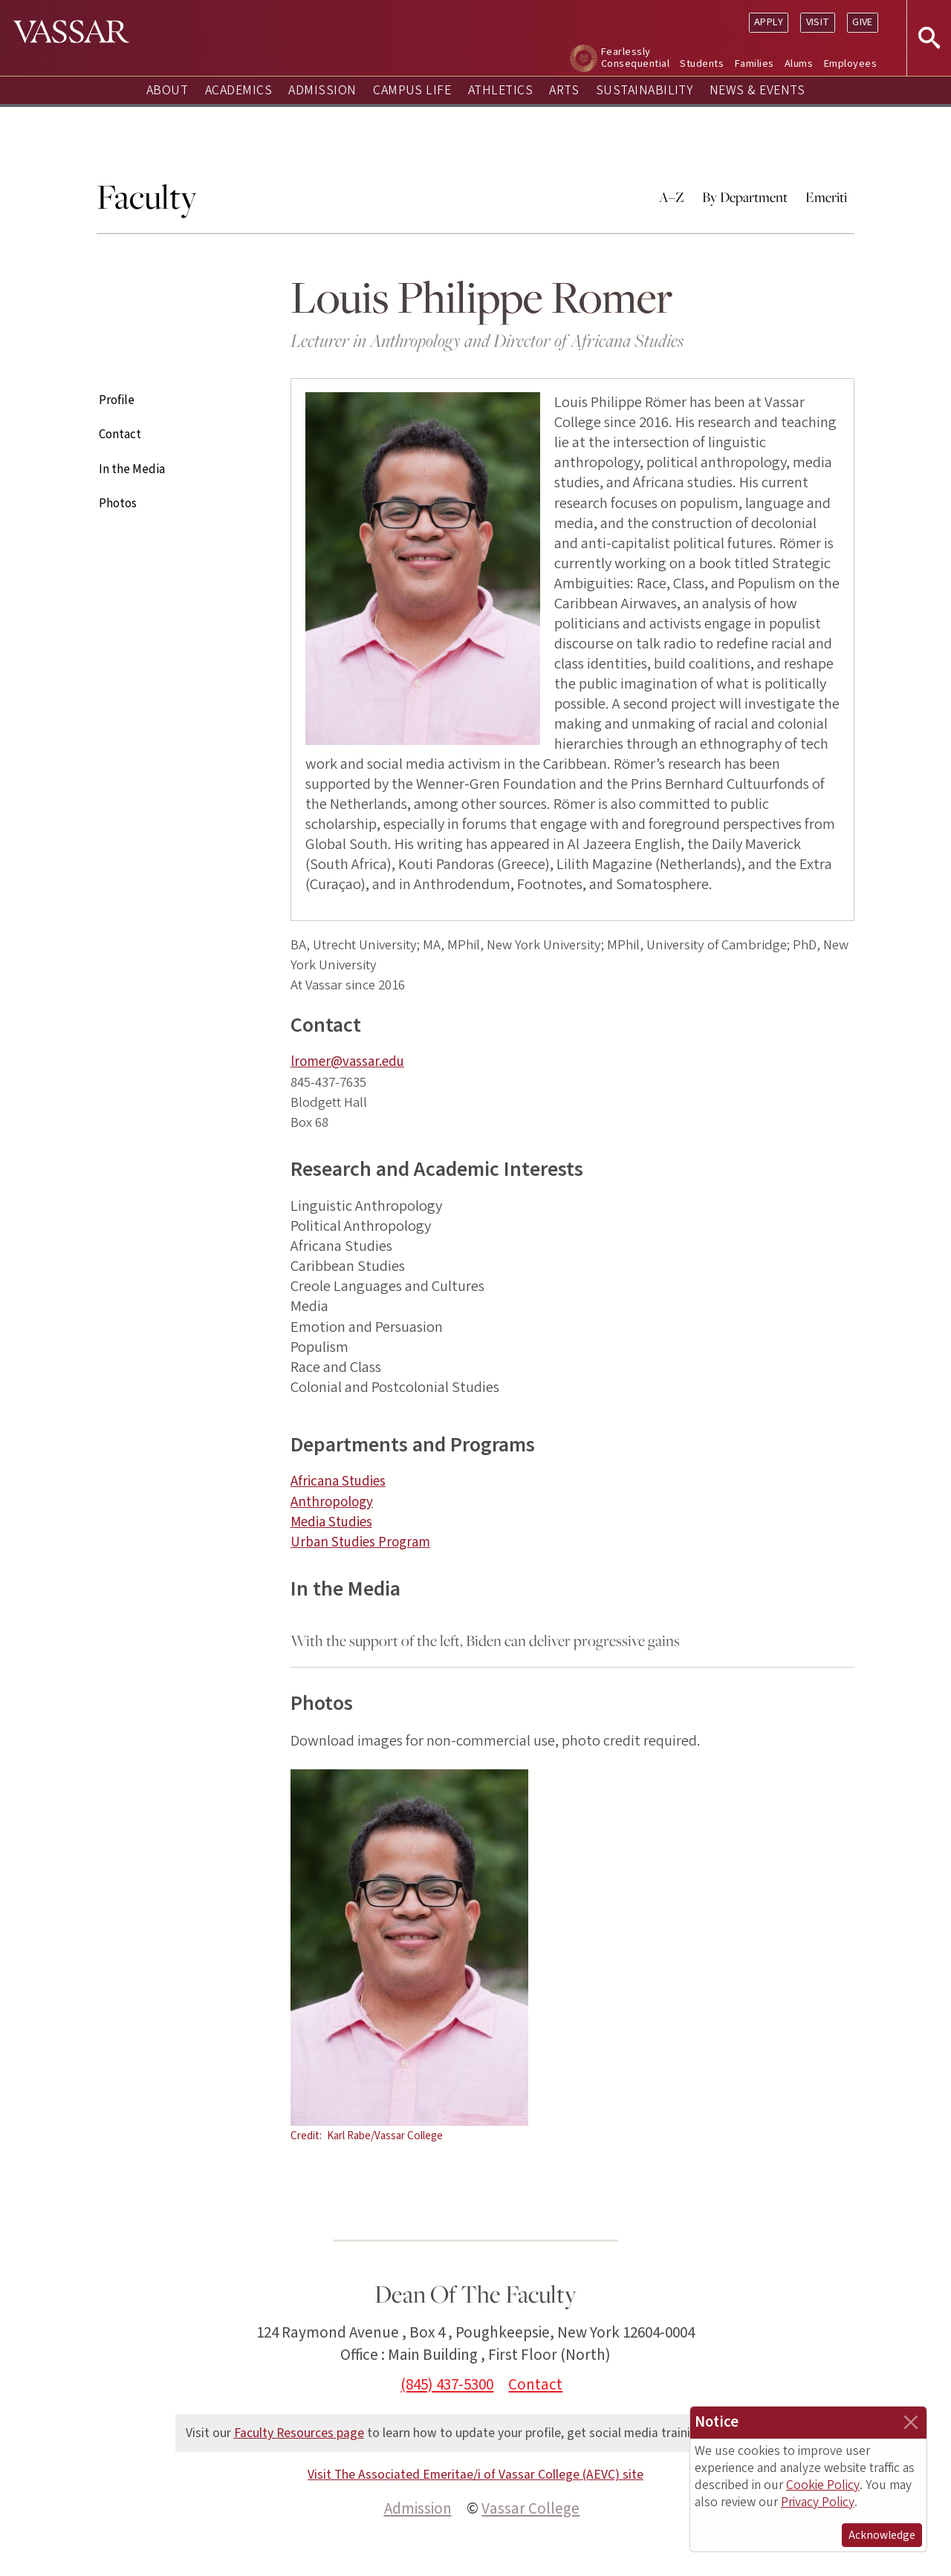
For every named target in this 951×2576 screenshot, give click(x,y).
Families (754, 63)
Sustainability (644, 90)
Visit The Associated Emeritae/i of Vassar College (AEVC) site (475, 2474)
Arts (564, 90)
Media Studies (331, 1522)
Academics (238, 90)
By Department (745, 196)
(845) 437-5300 (446, 2384)
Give (862, 22)
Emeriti (826, 196)
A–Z (671, 196)
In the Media (132, 469)
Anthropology (332, 1502)
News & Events (757, 90)
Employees (850, 63)
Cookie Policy (823, 2485)
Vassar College (530, 2508)
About (167, 90)
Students (702, 63)
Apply (768, 22)
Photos (118, 504)
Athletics (500, 90)
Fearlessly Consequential (635, 57)
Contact (120, 434)
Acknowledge (881, 2535)
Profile (116, 400)
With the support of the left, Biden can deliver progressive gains (485, 1640)
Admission (322, 90)
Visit (818, 22)
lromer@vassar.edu (347, 1062)
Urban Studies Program (360, 1542)
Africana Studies (338, 1481)
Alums (799, 63)
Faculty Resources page (299, 2433)
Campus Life (412, 90)
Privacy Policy (817, 2502)
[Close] (911, 2422)
